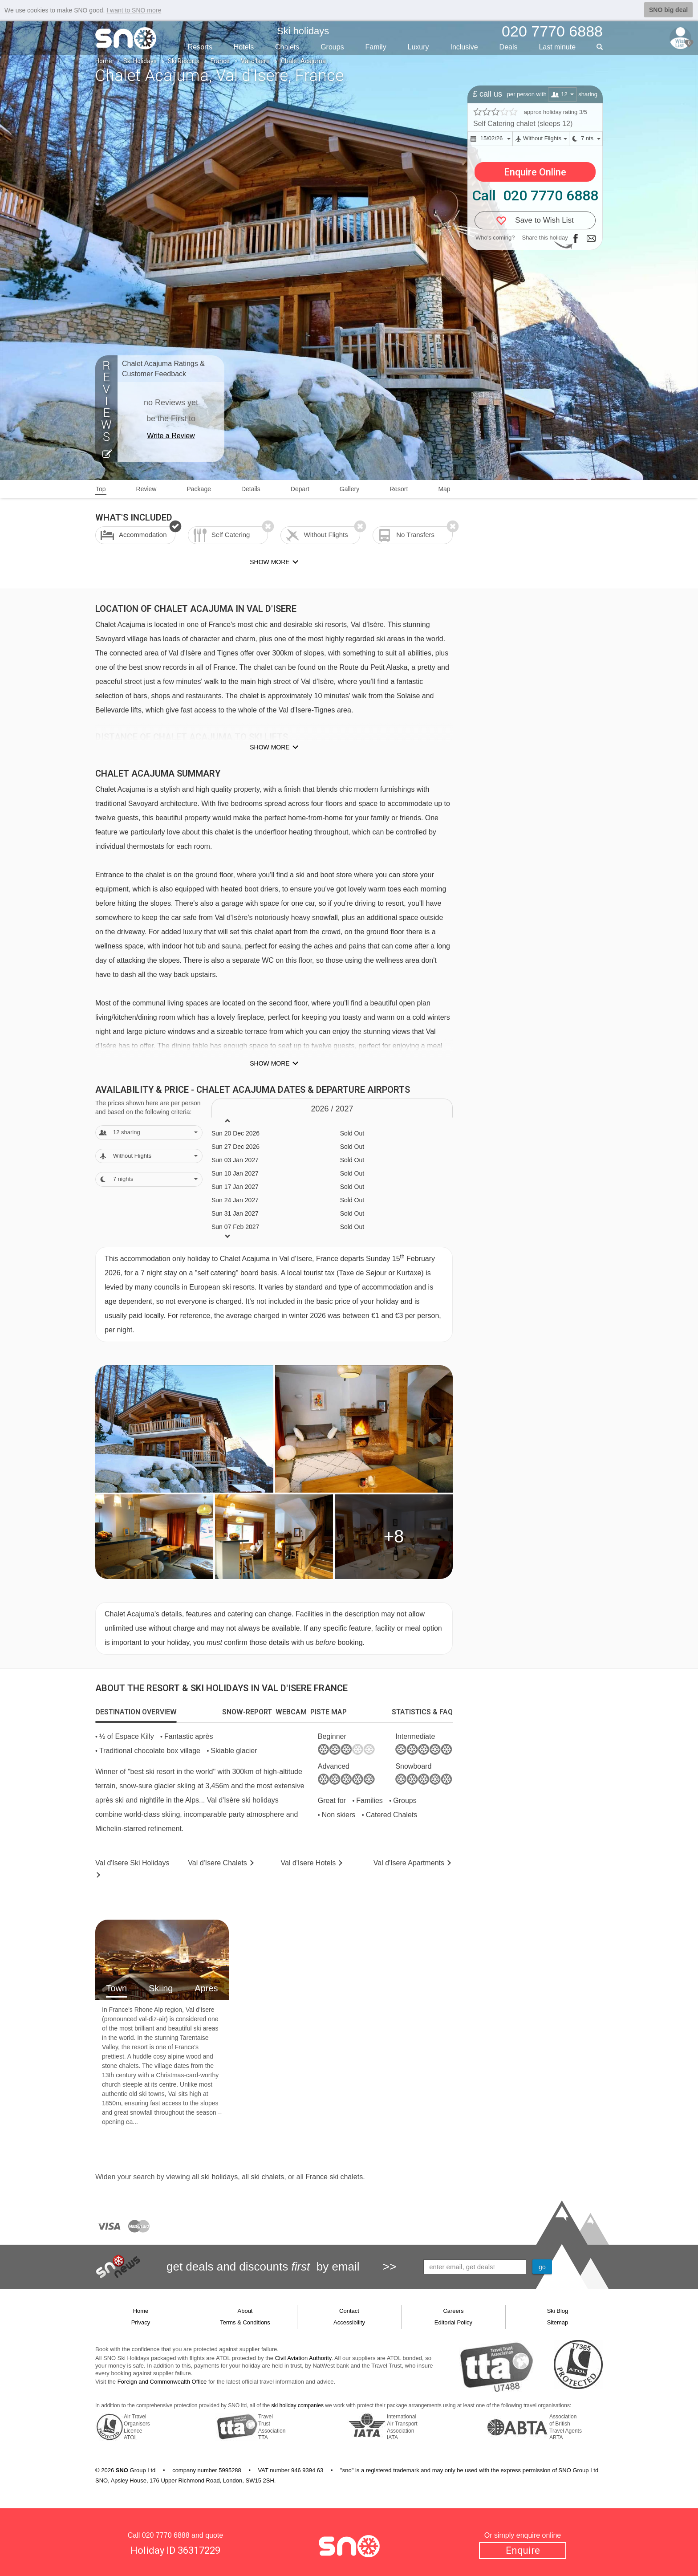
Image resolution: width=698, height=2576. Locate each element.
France (220, 61)
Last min (557, 47)
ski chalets (267, 2177)
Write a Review (171, 436)
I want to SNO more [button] (133, 10)
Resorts (200, 47)
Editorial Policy (453, 2322)
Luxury (418, 47)
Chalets (287, 47)
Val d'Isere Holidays (132, 1863)
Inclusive (464, 47)
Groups (332, 47)
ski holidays (219, 2177)
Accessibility (349, 2322)
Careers (453, 2310)
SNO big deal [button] (668, 9)
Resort (399, 488)
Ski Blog (557, 2310)
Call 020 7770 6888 (535, 195)
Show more (269, 747)
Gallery (349, 488)
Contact (349, 2310)
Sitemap (557, 2322)
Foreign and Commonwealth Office (162, 2381)
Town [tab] (116, 1988)
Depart (300, 488)
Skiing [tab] (161, 1988)
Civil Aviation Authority (303, 2358)
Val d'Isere (255, 61)
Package (199, 488)
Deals (508, 47)
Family (375, 47)
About (245, 2310)
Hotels (244, 47)
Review (146, 488)
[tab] (136, 1712)
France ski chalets (334, 2177)
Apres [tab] (206, 1988)
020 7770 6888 (166, 2535)
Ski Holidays (140, 61)
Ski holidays (303, 31)
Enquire (523, 2550)
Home (103, 61)
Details (250, 488)
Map (444, 488)
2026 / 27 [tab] (332, 1108)
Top (101, 488)
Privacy (140, 2322)
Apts (408, 1863)
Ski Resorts (183, 61)
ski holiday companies (298, 2405)
